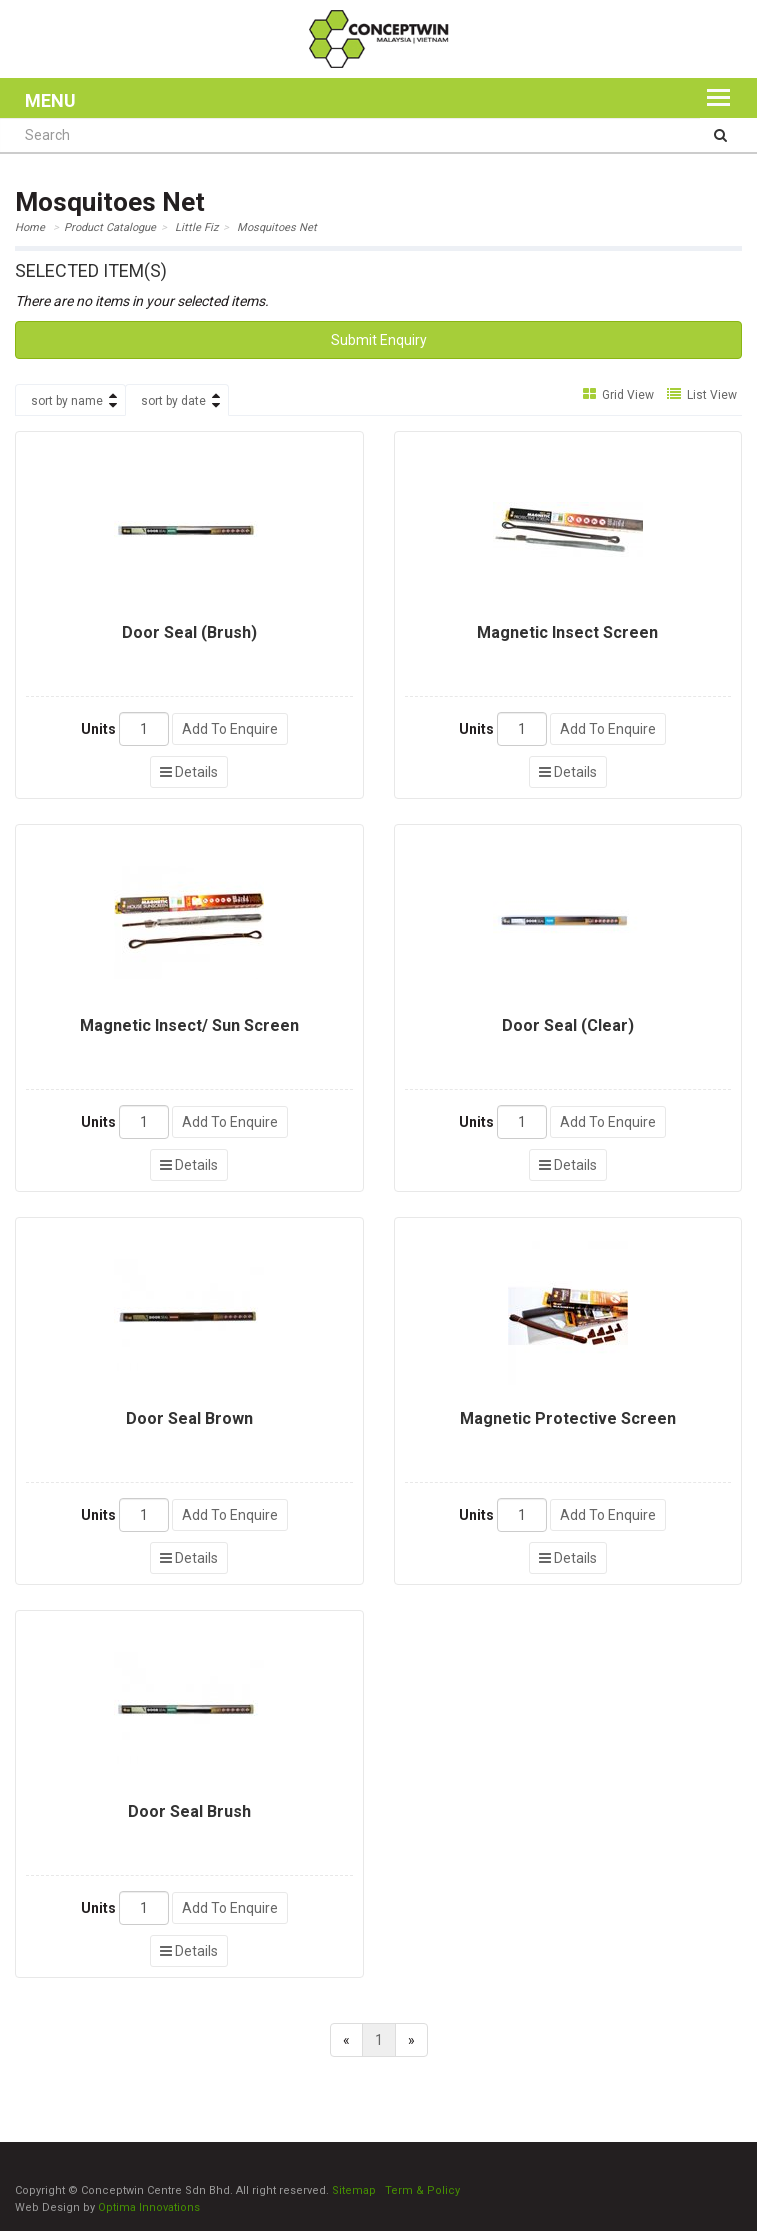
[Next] (411, 2040)
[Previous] (346, 2040)
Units (98, 729)
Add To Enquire (230, 729)
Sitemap (354, 2190)
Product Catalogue (110, 227)
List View (702, 395)
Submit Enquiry (379, 340)
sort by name (67, 401)
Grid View (618, 395)
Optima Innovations (149, 2207)
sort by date (173, 401)
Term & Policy (422, 2190)
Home (30, 227)
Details (189, 772)
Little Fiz (196, 227)
